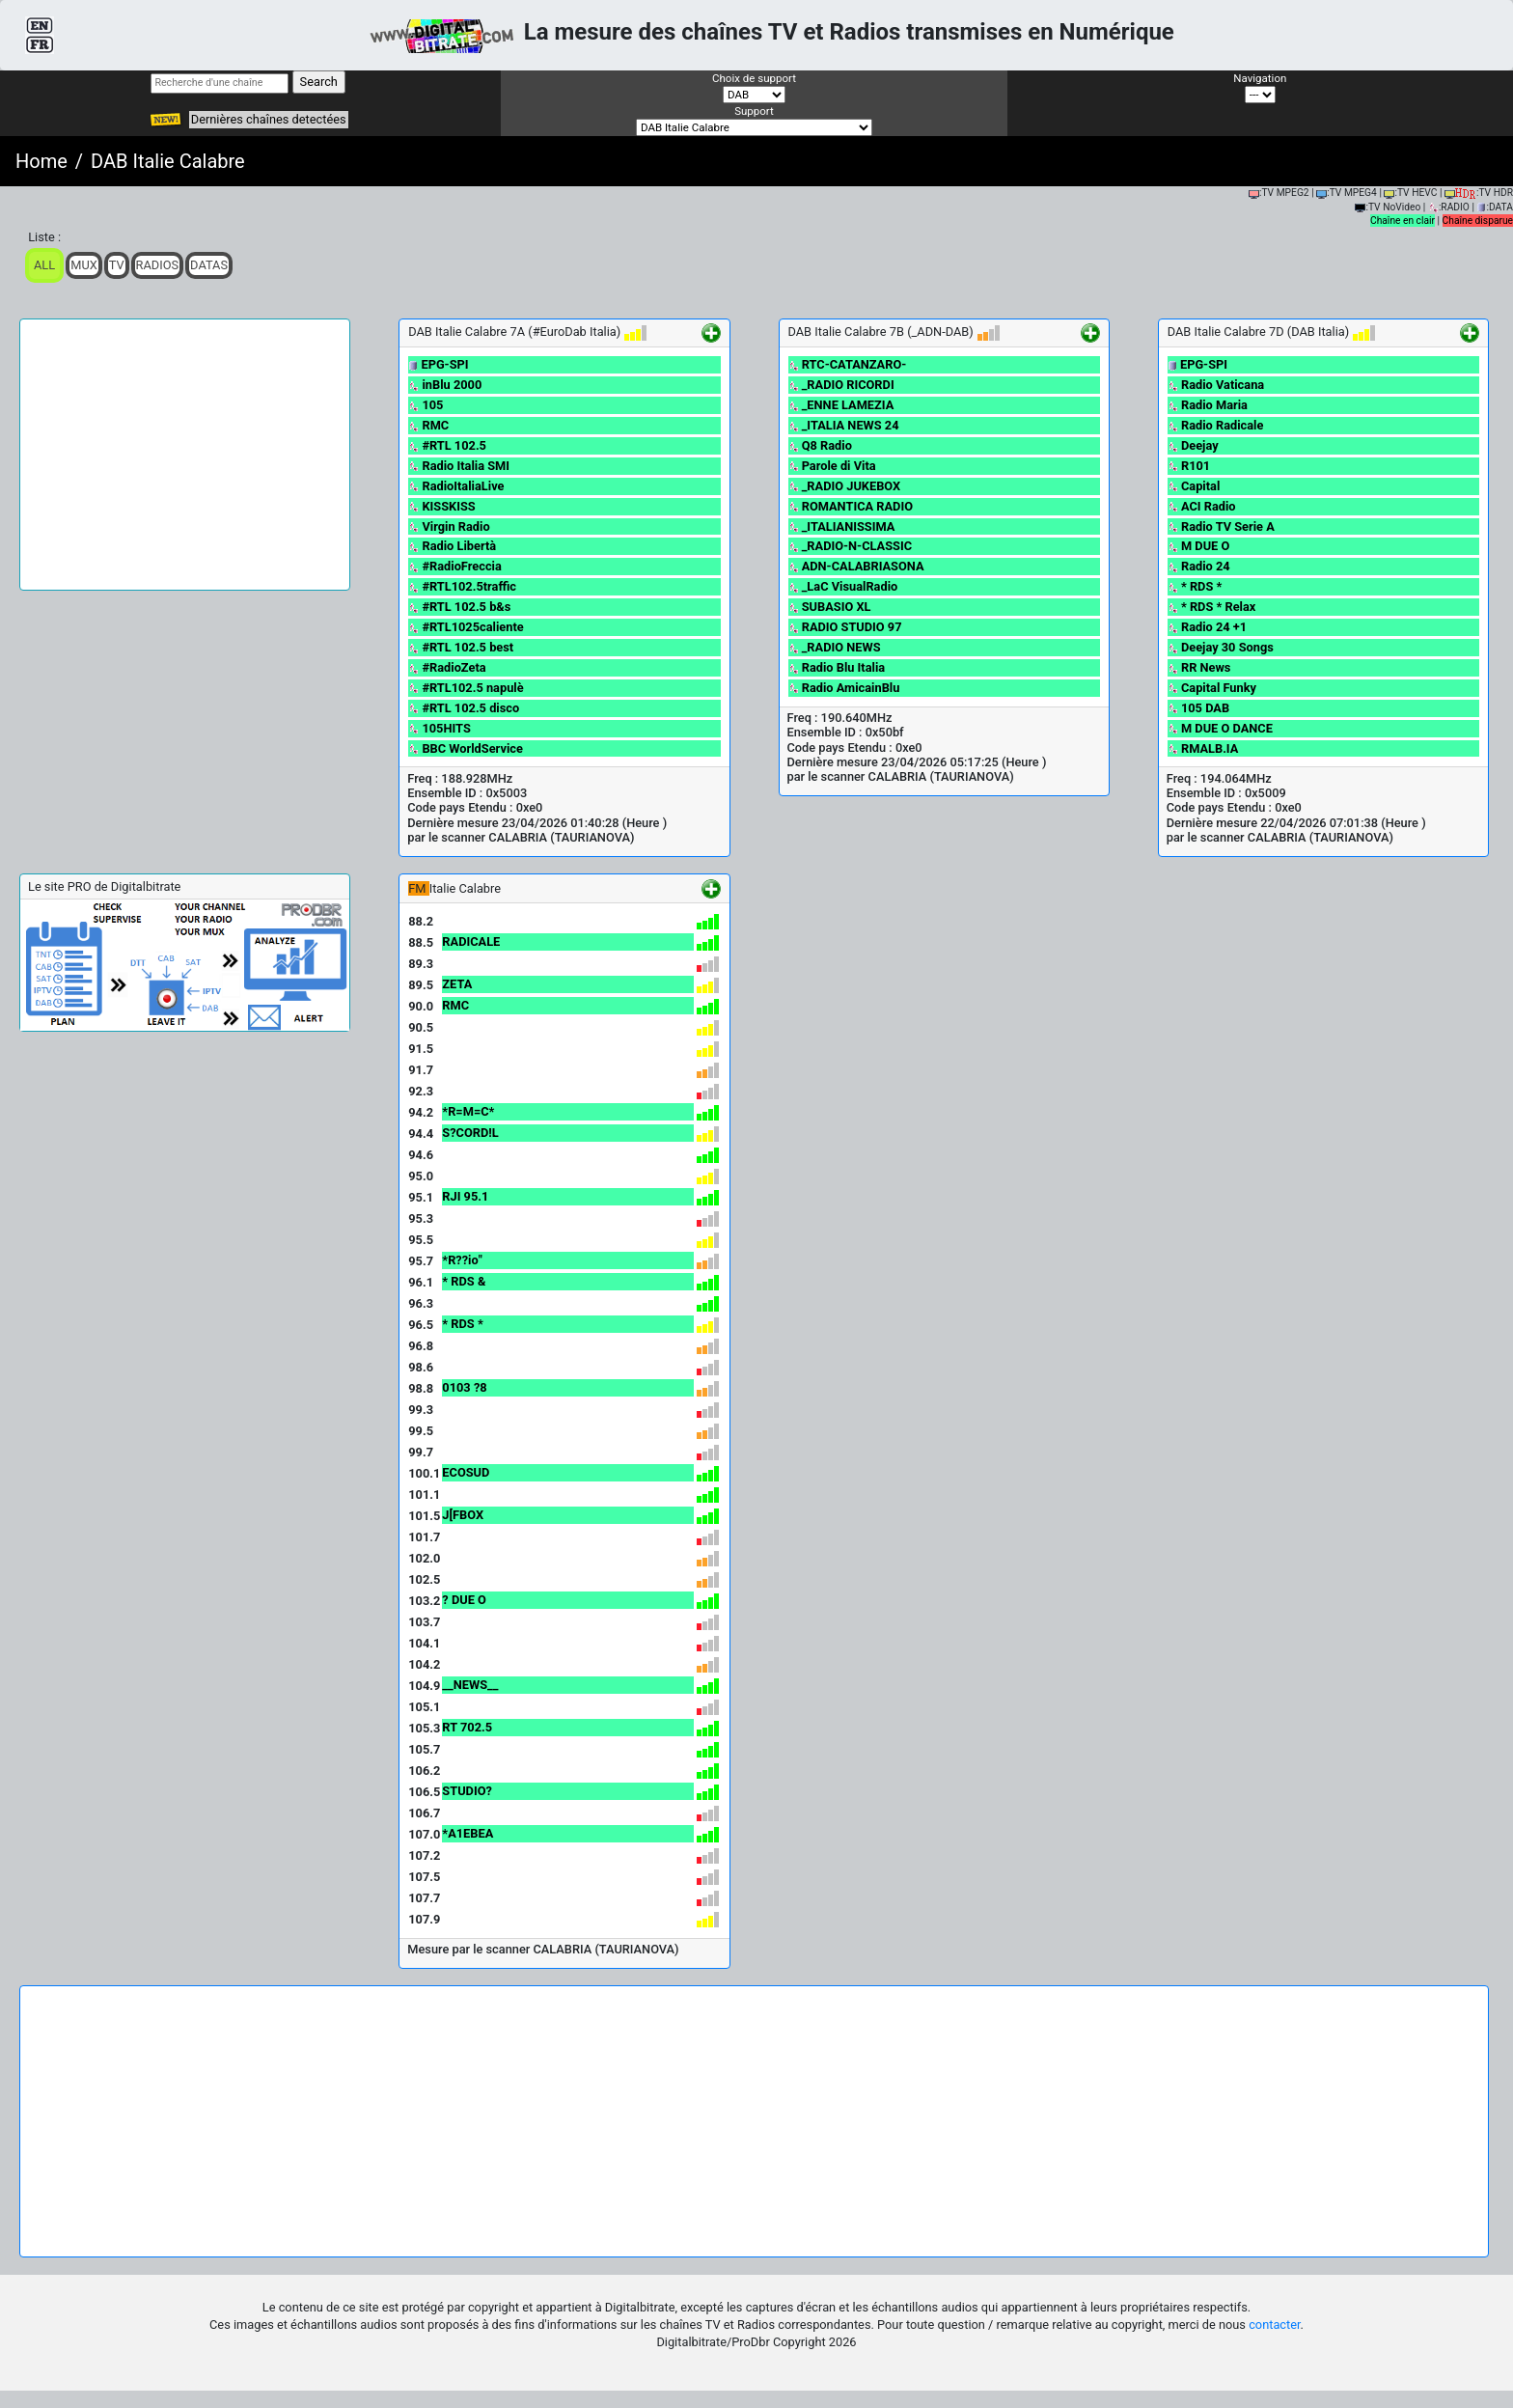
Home (41, 161)
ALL (44, 265)
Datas (209, 265)
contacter (1274, 2324)
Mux (83, 265)
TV (116, 265)
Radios (157, 265)
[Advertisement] (184, 454)
